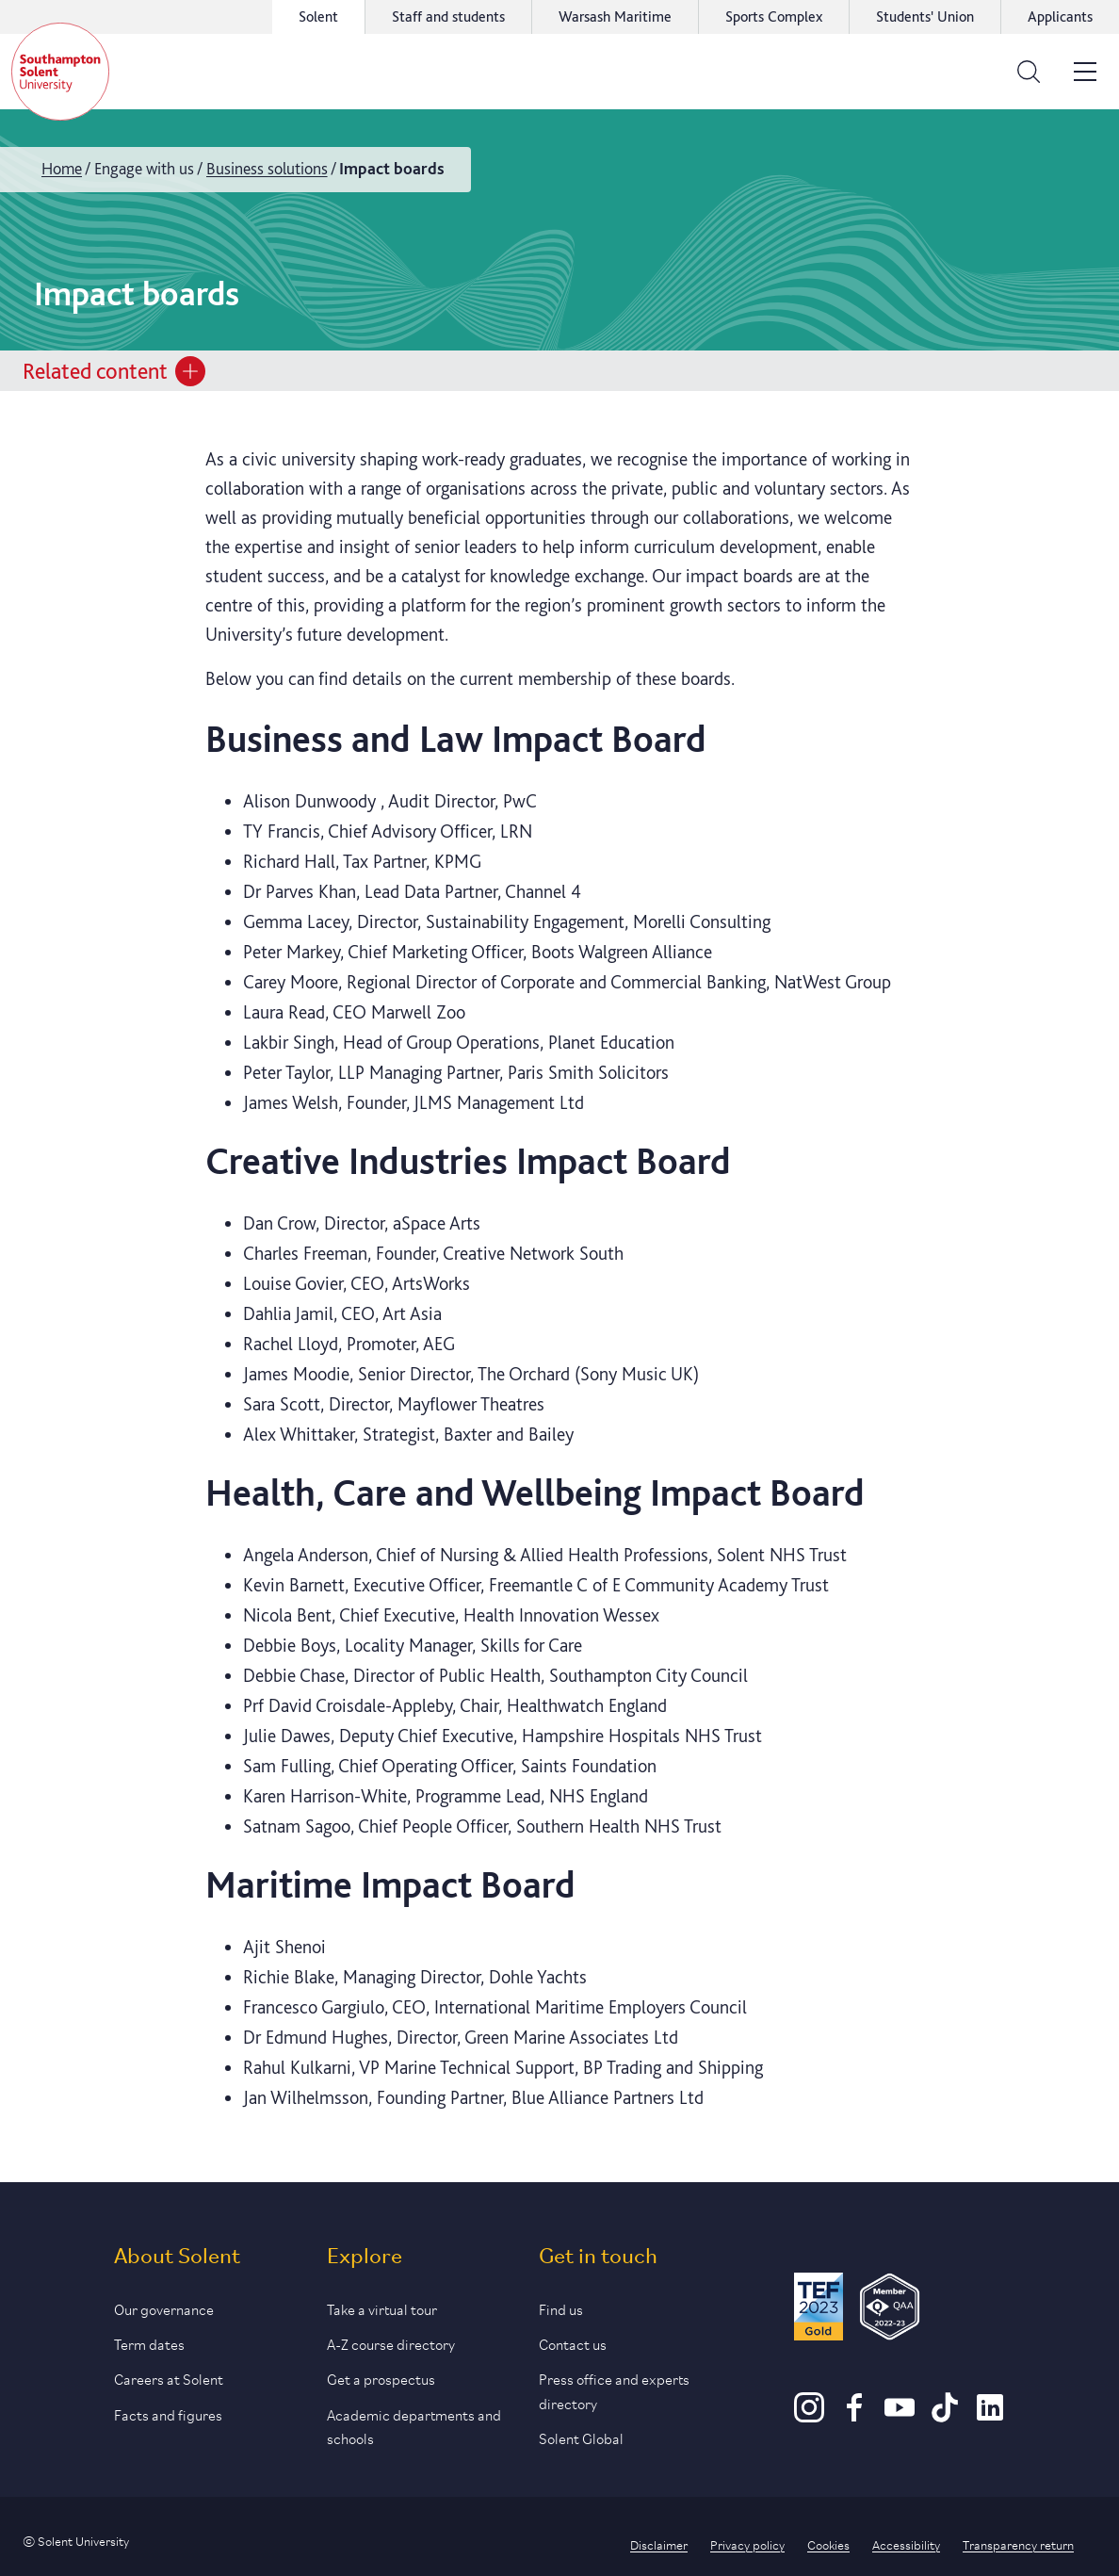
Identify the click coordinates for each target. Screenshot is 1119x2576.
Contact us (573, 2343)
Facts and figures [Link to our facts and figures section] (168, 2413)
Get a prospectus (381, 2378)
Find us (561, 2308)
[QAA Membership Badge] (889, 2310)
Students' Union (925, 16)
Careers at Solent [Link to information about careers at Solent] (168, 2378)
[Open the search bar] (1028, 72)
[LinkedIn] (990, 2416)
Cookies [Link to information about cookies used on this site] (828, 2544)
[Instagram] (809, 2416)
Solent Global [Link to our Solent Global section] (581, 2437)
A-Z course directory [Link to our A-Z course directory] (391, 2343)
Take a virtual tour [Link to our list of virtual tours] (382, 2308)
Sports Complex (773, 16)
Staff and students (448, 16)
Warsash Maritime (615, 16)
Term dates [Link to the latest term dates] (149, 2343)
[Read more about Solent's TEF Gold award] (818, 2310)
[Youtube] (899, 2416)
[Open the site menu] (1085, 71)
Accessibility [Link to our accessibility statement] (906, 2544)
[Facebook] (854, 2416)
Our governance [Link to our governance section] (164, 2308)
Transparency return (1018, 2544)
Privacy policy (747, 2544)
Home (61, 168)
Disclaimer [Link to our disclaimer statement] (659, 2544)
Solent (318, 16)
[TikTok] (945, 2416)
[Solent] (60, 72)
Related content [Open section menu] (114, 371)
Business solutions (267, 168)
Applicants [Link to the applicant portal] (1060, 16)
